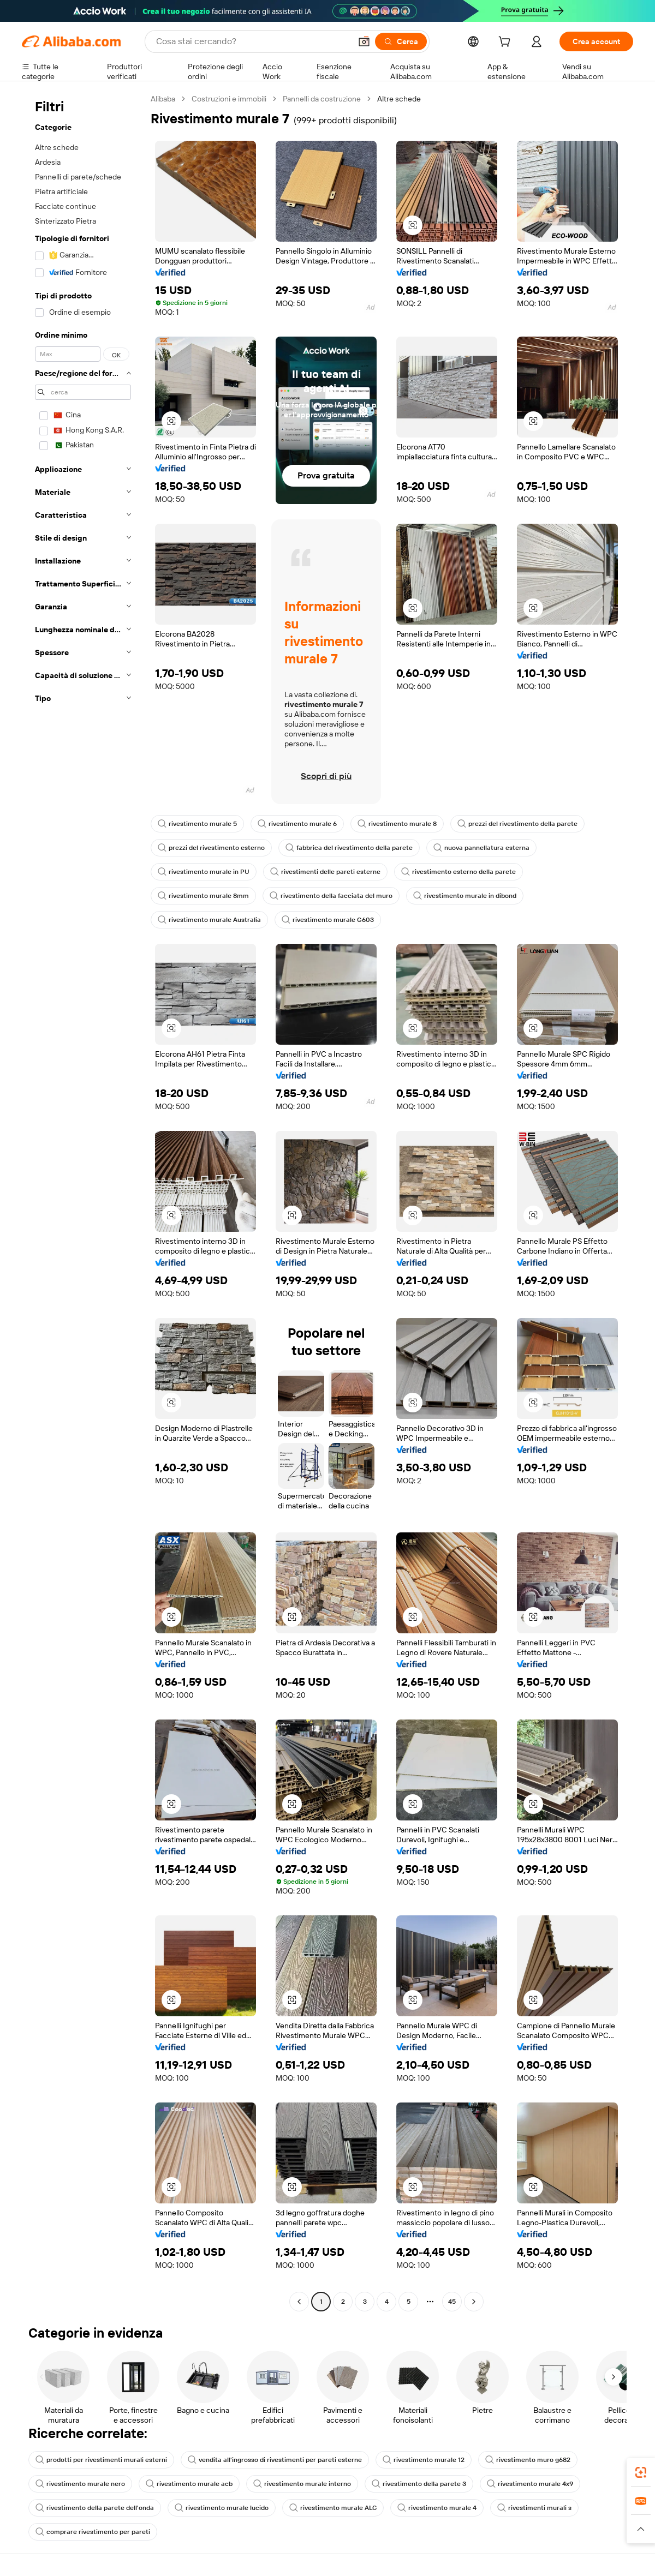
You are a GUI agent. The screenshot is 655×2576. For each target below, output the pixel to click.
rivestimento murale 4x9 (530, 2483)
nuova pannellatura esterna (481, 847)
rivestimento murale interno (302, 2483)
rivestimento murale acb (189, 2483)
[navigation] (83, 1201)
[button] (364, 41)
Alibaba (163, 98)
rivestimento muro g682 (527, 2459)
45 (452, 2301)
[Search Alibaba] (252, 41)
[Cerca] (401, 41)
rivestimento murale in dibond (464, 895)
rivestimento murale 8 (397, 823)
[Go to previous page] (299, 2301)
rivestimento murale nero (80, 2483)
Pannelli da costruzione (322, 98)
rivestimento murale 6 (297, 823)
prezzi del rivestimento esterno (211, 847)
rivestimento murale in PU (203, 871)
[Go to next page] (474, 2301)
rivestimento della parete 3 (419, 2483)
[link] (641, 2472)
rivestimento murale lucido (222, 2507)
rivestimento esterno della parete (458, 871)
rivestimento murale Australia (209, 919)
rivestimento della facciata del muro (331, 895)
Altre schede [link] (399, 98)
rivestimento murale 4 (437, 2507)
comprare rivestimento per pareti (92, 2531)
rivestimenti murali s (534, 2507)
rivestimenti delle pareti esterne (325, 871)
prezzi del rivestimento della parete (517, 823)
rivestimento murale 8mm (203, 895)
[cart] (506, 43)
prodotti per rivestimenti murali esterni (101, 2459)
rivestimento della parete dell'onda (94, 2507)
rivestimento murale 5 (197, 823)
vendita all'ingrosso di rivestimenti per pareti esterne (275, 2459)
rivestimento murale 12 (424, 2459)
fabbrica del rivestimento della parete (349, 847)
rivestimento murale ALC (333, 2507)
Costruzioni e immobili (229, 98)
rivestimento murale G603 (328, 919)
